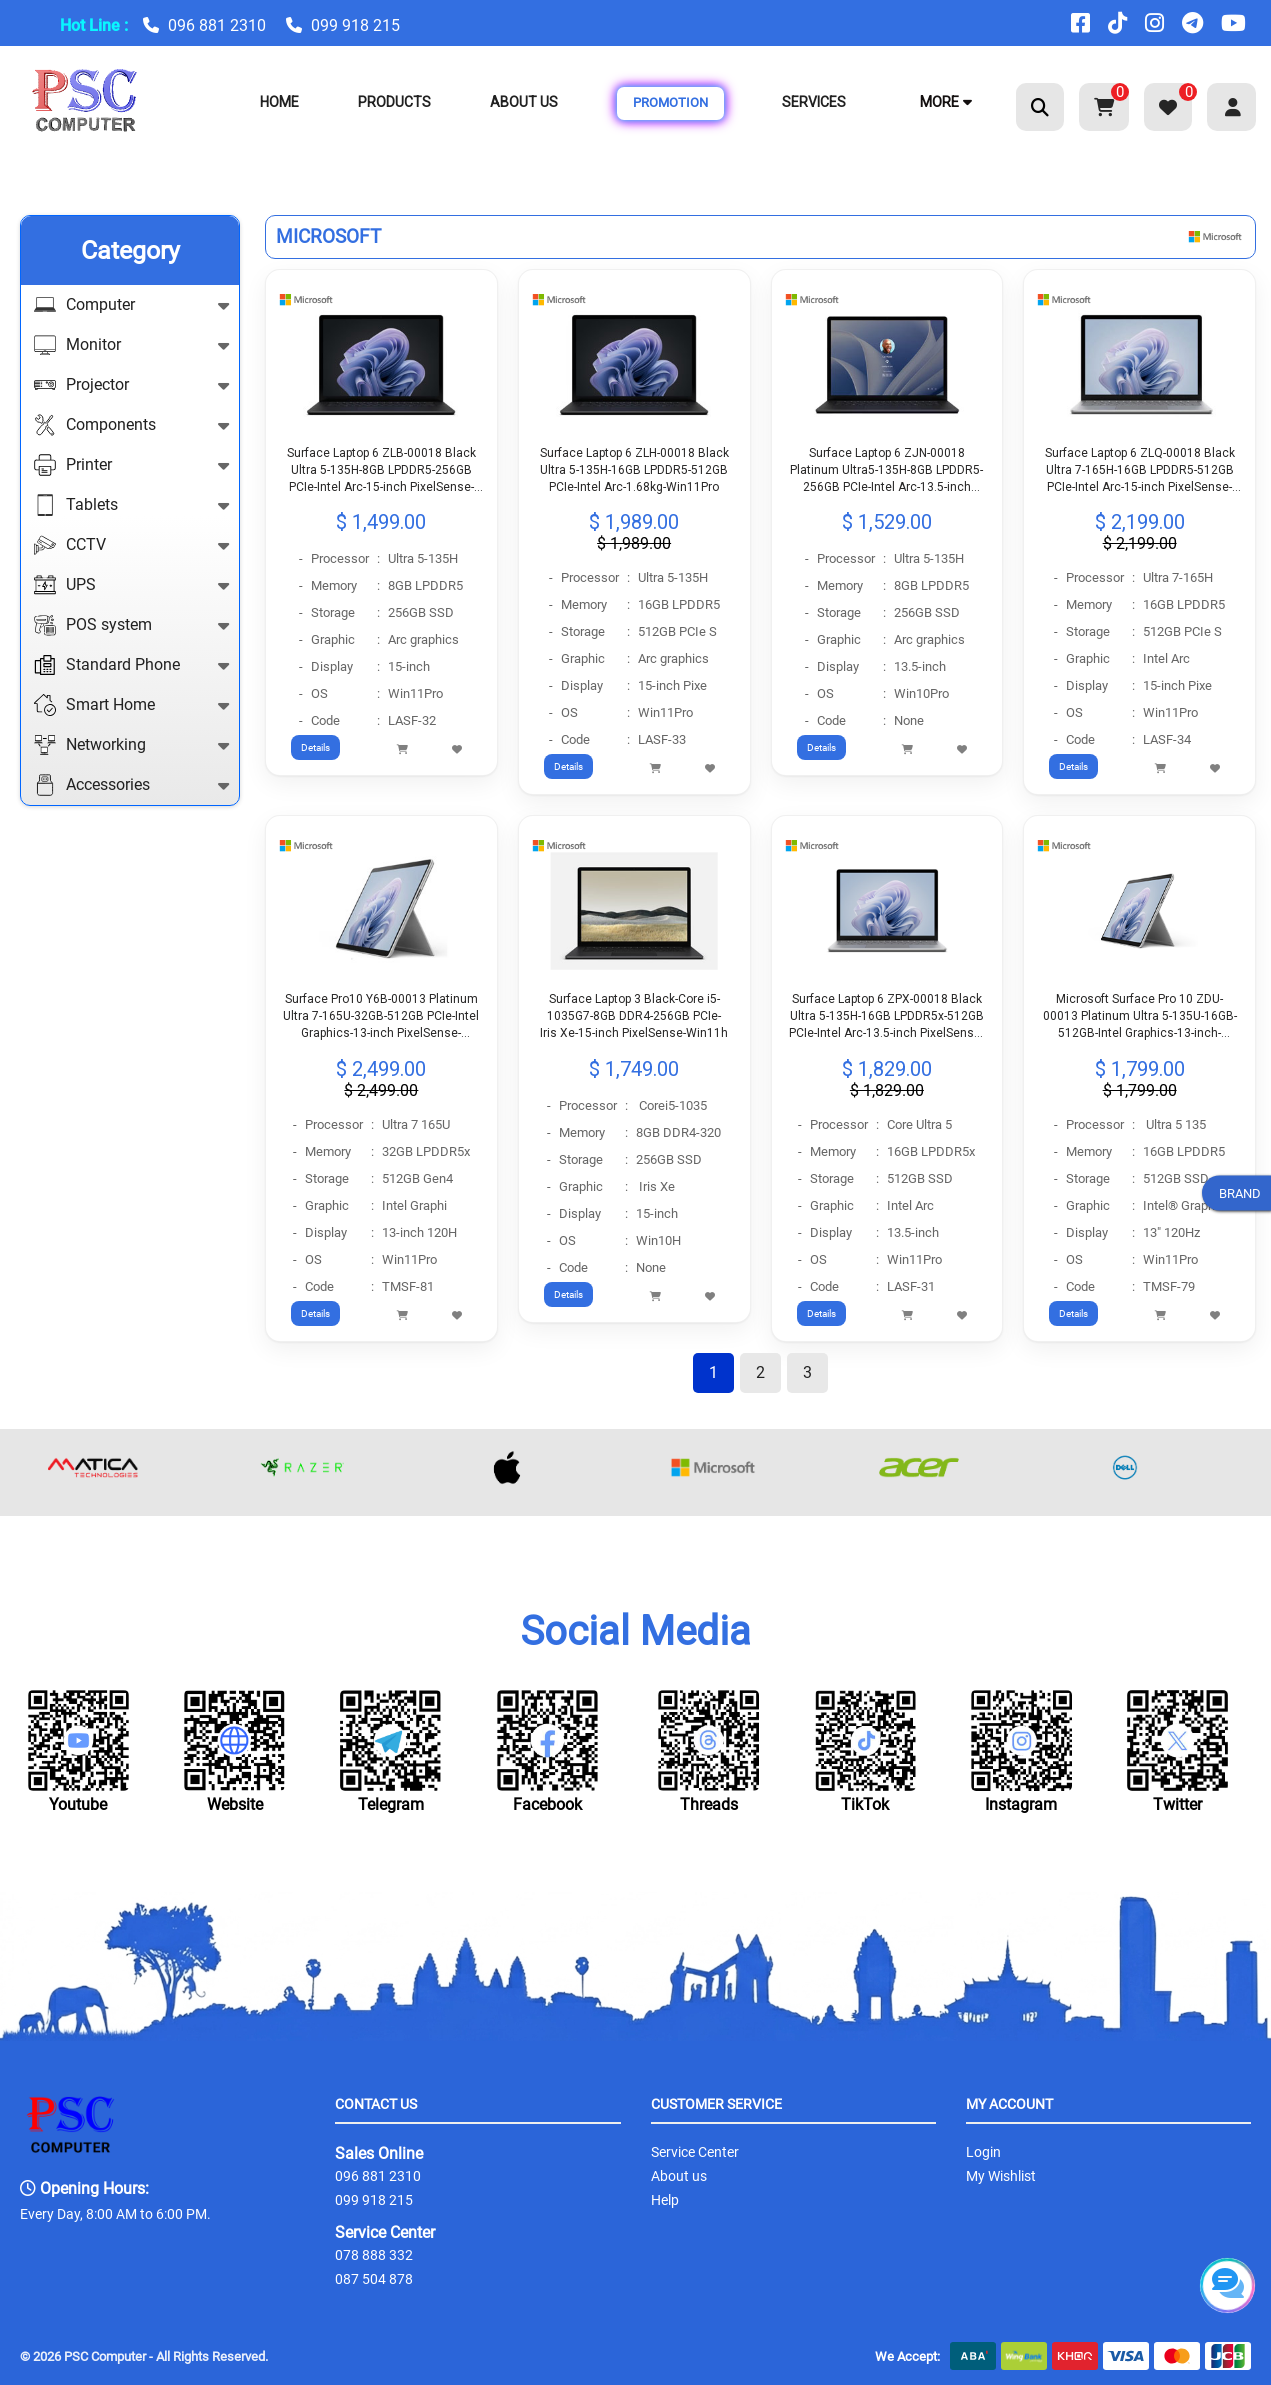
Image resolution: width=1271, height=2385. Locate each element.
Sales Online (379, 2153)
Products (394, 102)
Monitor (131, 345)
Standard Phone (131, 665)
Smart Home (131, 705)
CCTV (131, 545)
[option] (123, 1463)
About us (679, 2176)
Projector (131, 385)
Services (814, 102)
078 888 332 (374, 2255)
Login (983, 2152)
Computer (131, 305)
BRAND (1240, 1192)
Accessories (131, 785)
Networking (131, 745)
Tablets (131, 505)
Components (131, 425)
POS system (131, 625)
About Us (524, 102)
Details (315, 747)
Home (279, 102)
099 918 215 (355, 25)
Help (665, 2200)
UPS (131, 585)
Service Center (385, 2232)
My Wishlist (1001, 2176)
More (946, 102)
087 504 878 (374, 2279)
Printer (131, 465)
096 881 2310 (217, 25)
